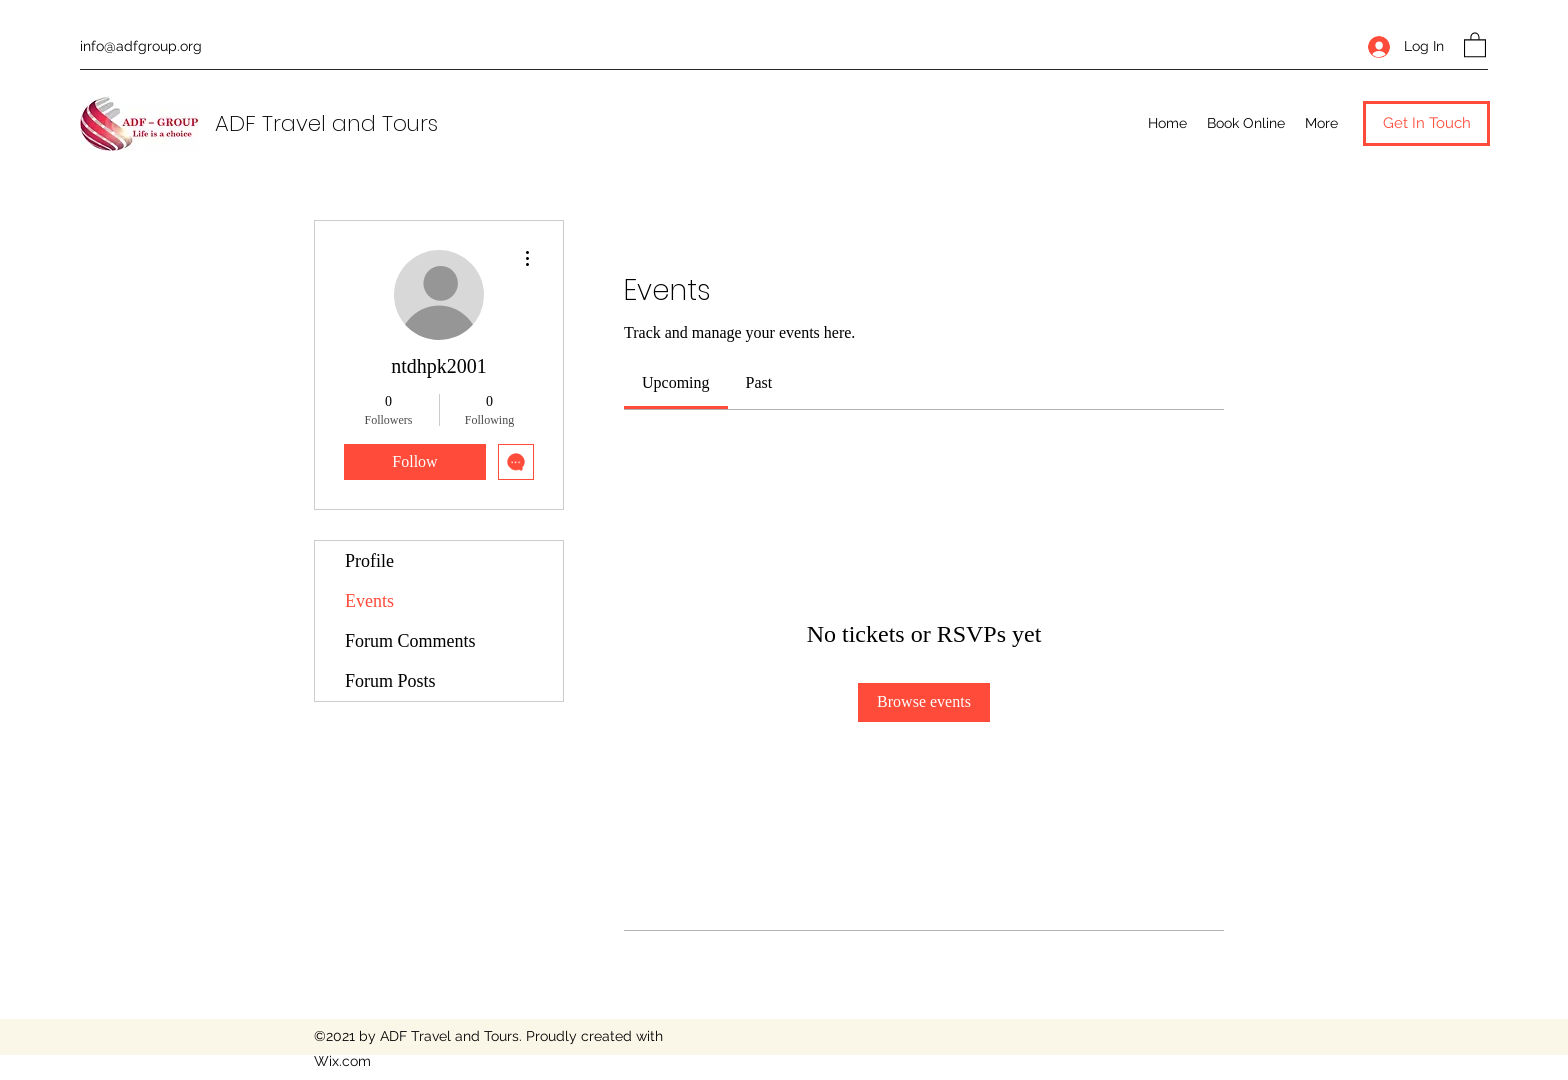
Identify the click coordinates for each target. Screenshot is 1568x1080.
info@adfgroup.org (141, 46)
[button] (1475, 44)
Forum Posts (390, 681)
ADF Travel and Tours (326, 123)
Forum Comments (410, 641)
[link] (676, 382)
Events (369, 601)
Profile (369, 561)
